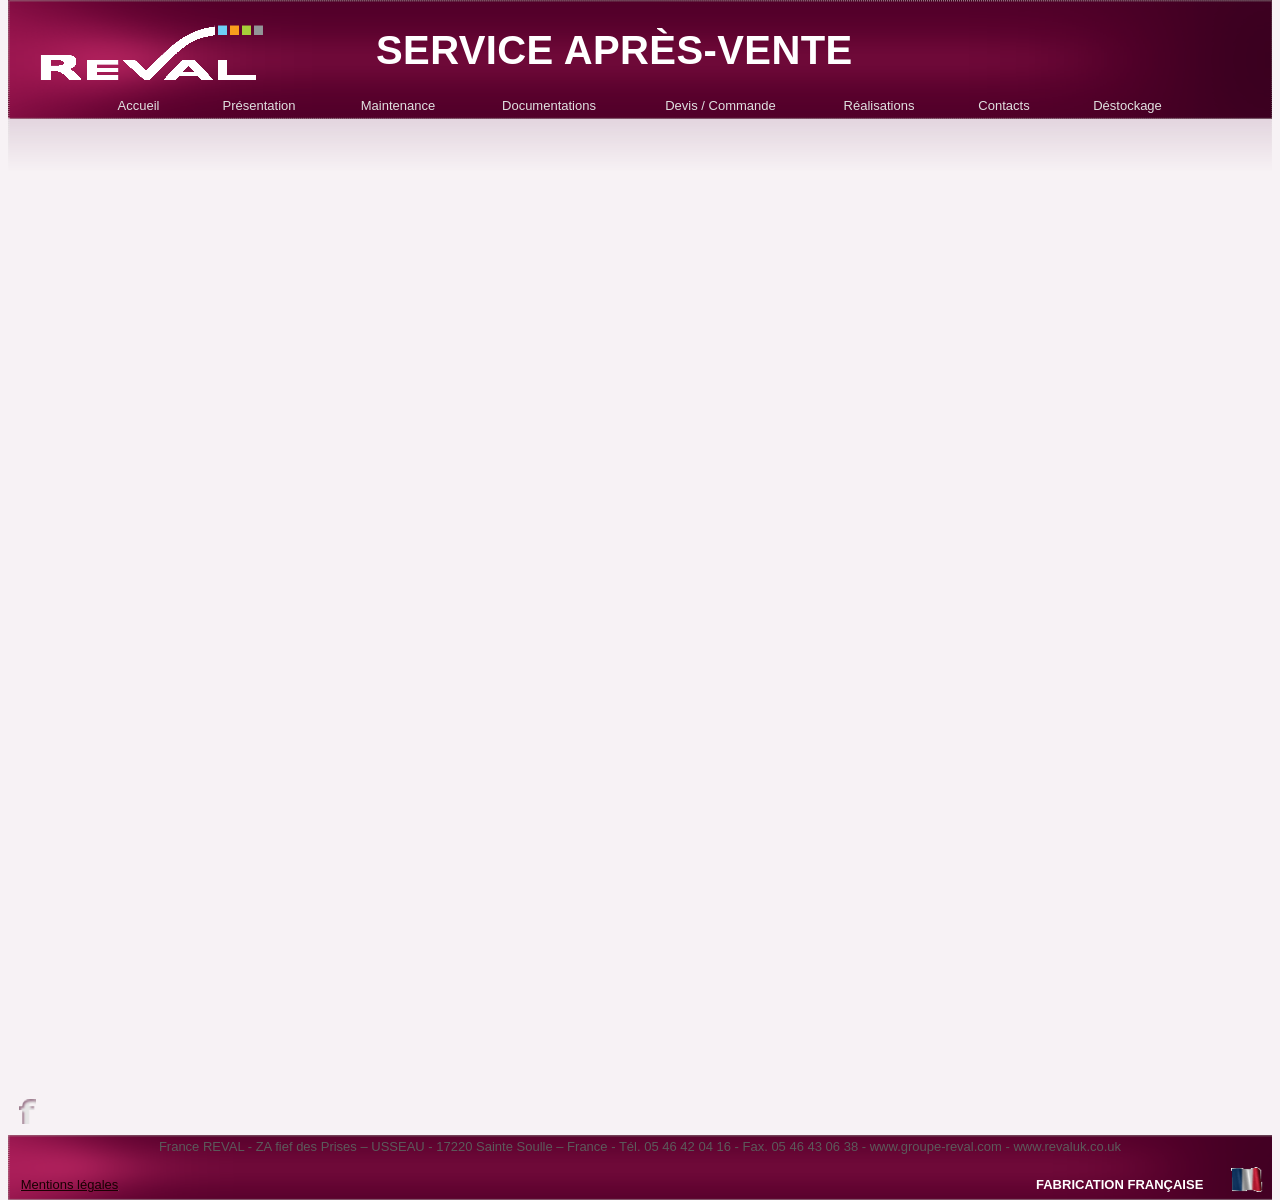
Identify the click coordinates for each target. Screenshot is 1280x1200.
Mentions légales (70, 1184)
